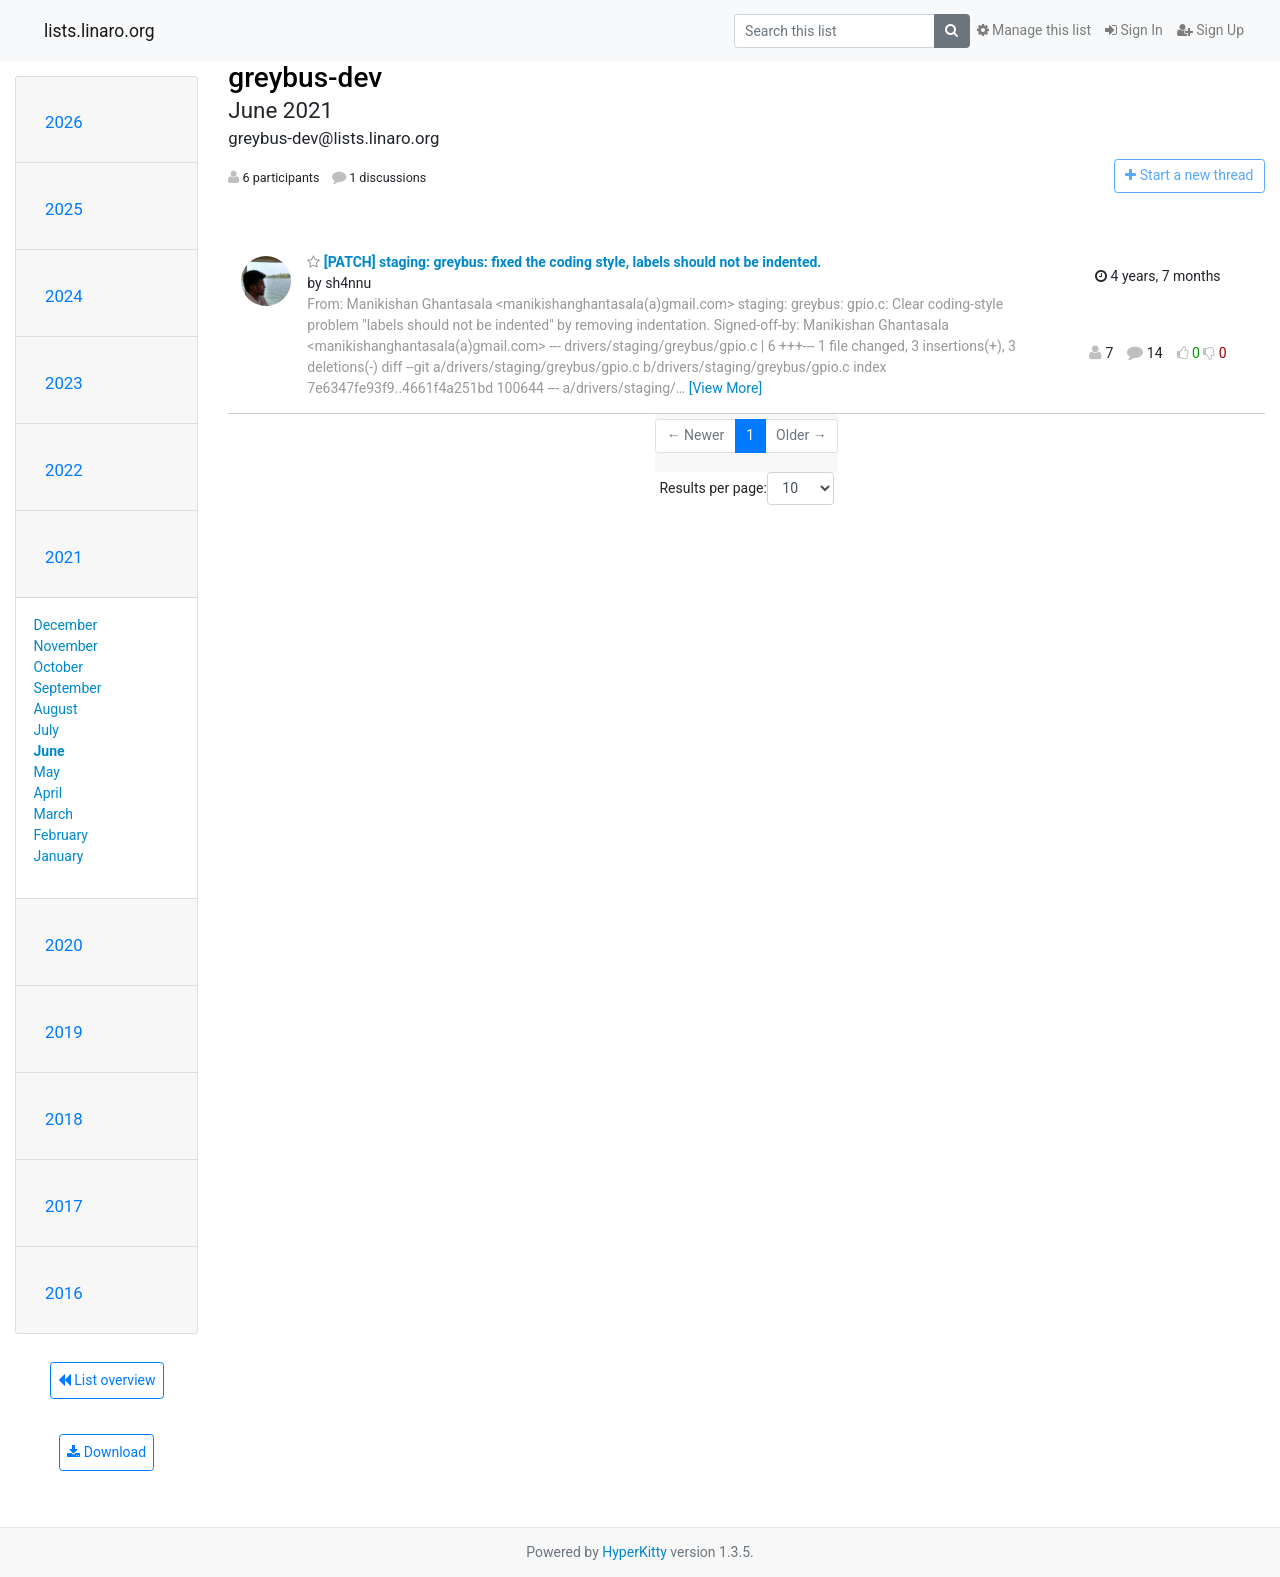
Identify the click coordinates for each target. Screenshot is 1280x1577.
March (54, 814)
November (66, 646)
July (46, 730)
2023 (64, 383)
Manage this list (1034, 30)
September (68, 688)
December (66, 625)
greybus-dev (305, 77)
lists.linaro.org (99, 31)
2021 (64, 557)
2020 (64, 945)
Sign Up (1210, 30)
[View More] (725, 388)
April (48, 793)
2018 (64, 1119)
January (59, 856)
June (49, 751)
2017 (64, 1206)
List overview (107, 1380)
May (47, 772)
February (61, 835)
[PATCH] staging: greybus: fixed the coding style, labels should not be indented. (564, 262)
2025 (64, 209)
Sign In (1134, 30)
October (58, 667)
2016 (64, 1293)
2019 (64, 1032)
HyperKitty (634, 1552)
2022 (64, 470)
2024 (64, 296)
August (56, 709)
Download (106, 1452)
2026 (64, 122)
